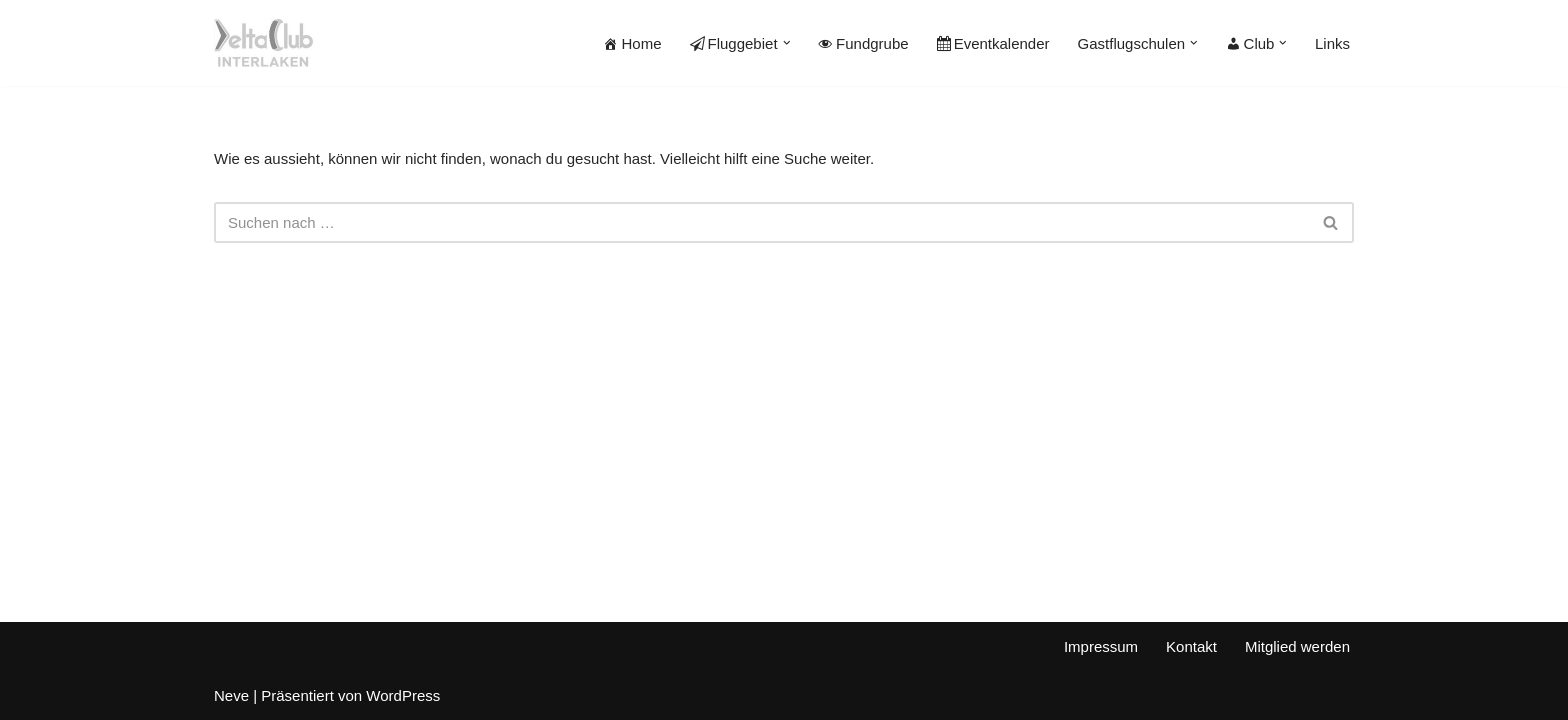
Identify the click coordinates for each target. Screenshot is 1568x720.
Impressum (1101, 646)
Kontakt (1191, 646)
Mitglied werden (1297, 646)
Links (1332, 43)
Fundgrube (863, 43)
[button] (787, 43)
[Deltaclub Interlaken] (264, 43)
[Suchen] (761, 222)
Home (632, 43)
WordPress (403, 695)
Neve (231, 695)
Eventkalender (993, 43)
